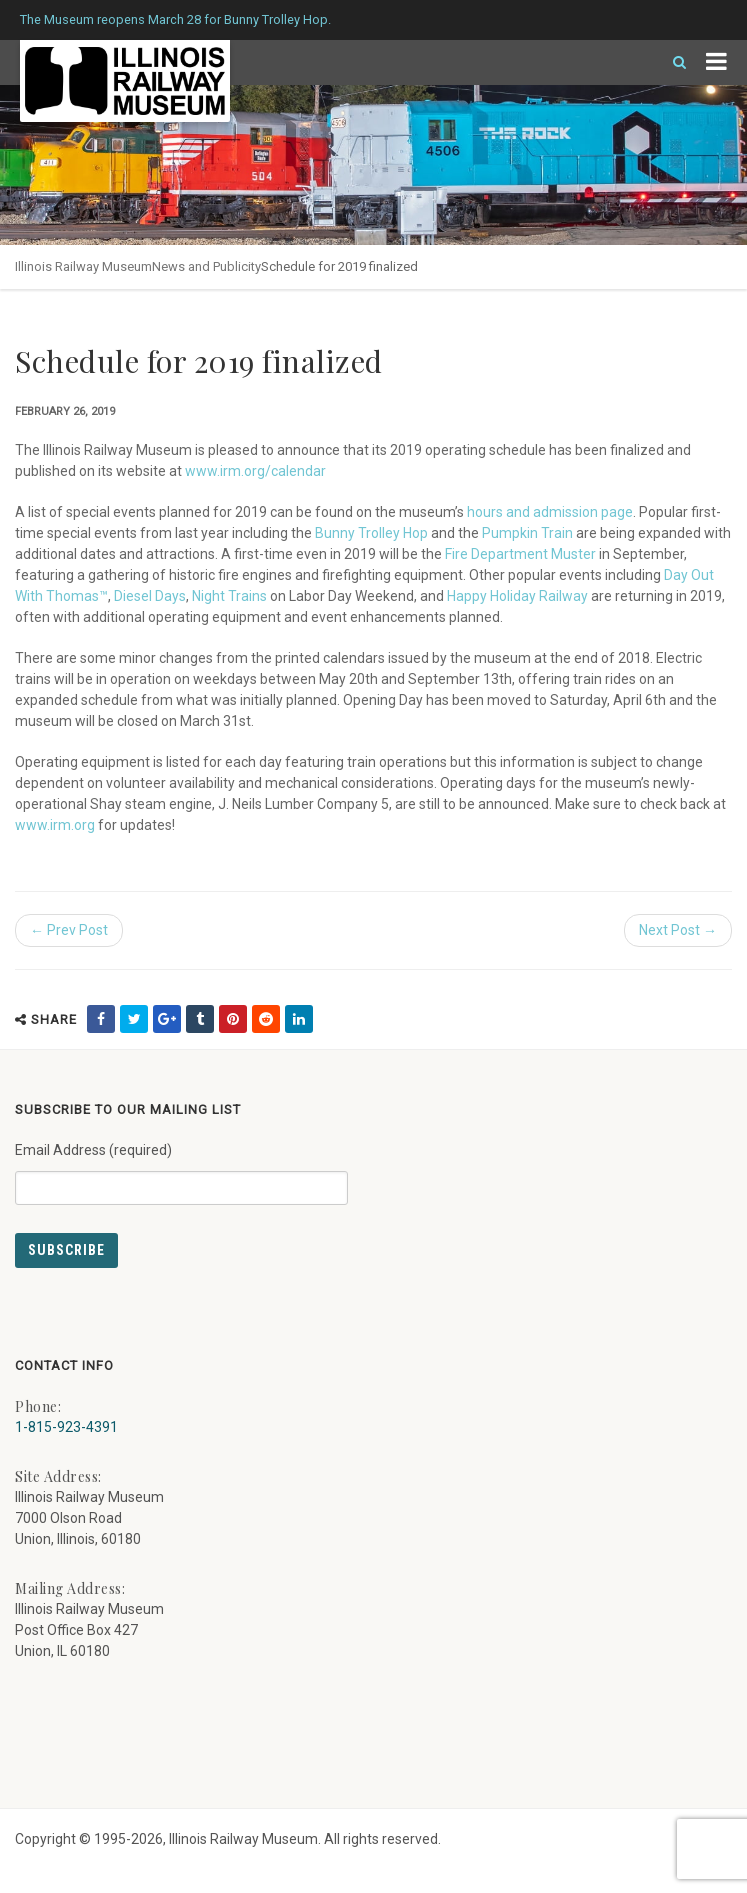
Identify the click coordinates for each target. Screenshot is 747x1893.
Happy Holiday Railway (517, 596)
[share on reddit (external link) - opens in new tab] (266, 1019)
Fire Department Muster (520, 554)
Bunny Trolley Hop (371, 533)
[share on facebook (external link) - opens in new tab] (101, 1019)
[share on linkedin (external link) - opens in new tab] (299, 1019)
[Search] (671, 62)
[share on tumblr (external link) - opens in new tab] (200, 1019)
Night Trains (229, 596)
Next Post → (678, 930)
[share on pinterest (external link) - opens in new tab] (233, 1019)
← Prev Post (69, 930)
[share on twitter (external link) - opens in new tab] (134, 1019)
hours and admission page (550, 512)
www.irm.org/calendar (255, 471)
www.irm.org (55, 825)
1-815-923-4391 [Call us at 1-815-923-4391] (66, 1427)
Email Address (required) (181, 1166)
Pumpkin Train (527, 533)
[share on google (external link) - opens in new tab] (167, 1019)
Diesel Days (150, 596)
